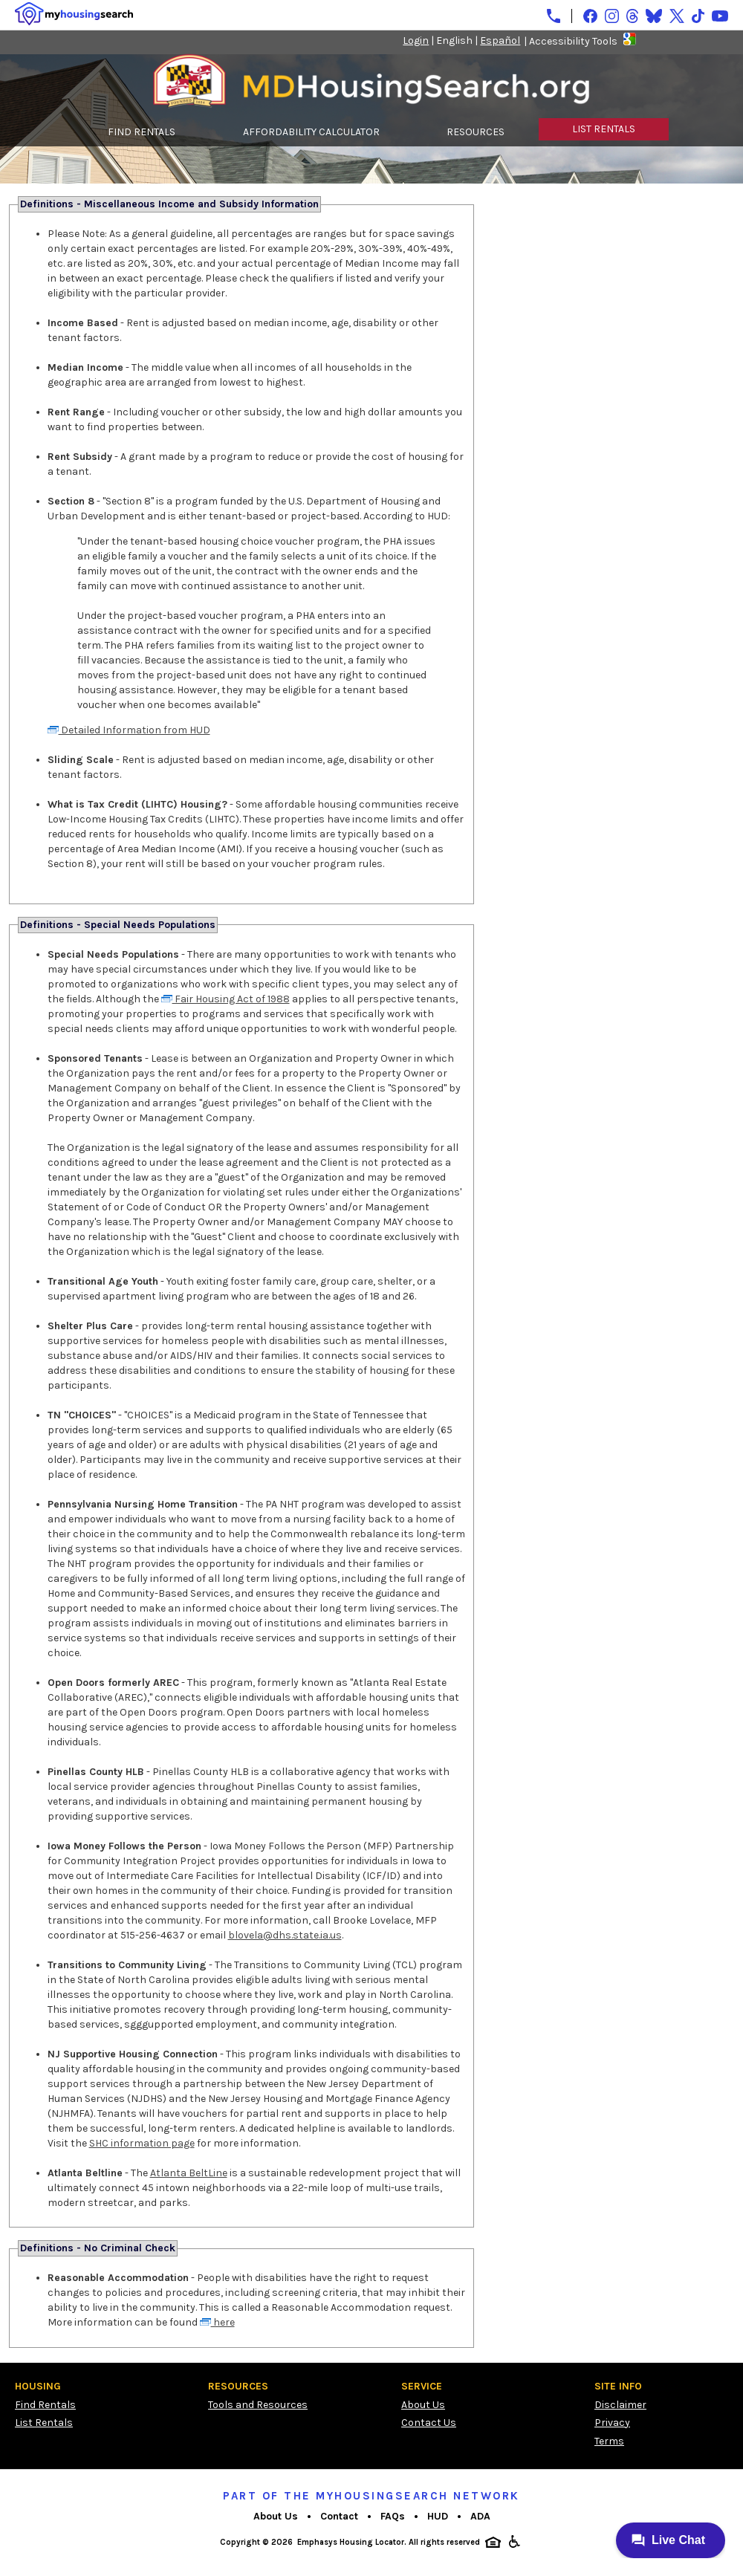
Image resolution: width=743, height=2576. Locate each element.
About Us (423, 2404)
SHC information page (142, 2143)
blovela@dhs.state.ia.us (285, 1935)
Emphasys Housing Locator (350, 2542)
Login (416, 40)
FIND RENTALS (141, 132)
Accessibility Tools (573, 41)
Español (500, 40)
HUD (437, 2516)
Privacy (612, 2422)
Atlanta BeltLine (188, 2173)
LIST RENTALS (603, 129)
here (217, 2322)
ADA (480, 2516)
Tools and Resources (258, 2404)
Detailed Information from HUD (129, 730)
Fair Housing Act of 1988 (225, 999)
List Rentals (44, 2422)
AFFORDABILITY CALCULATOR (311, 132)
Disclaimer (620, 2404)
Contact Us (428, 2422)
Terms (609, 2441)
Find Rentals (45, 2404)
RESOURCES (475, 132)
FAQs (392, 2516)
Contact (339, 2516)
